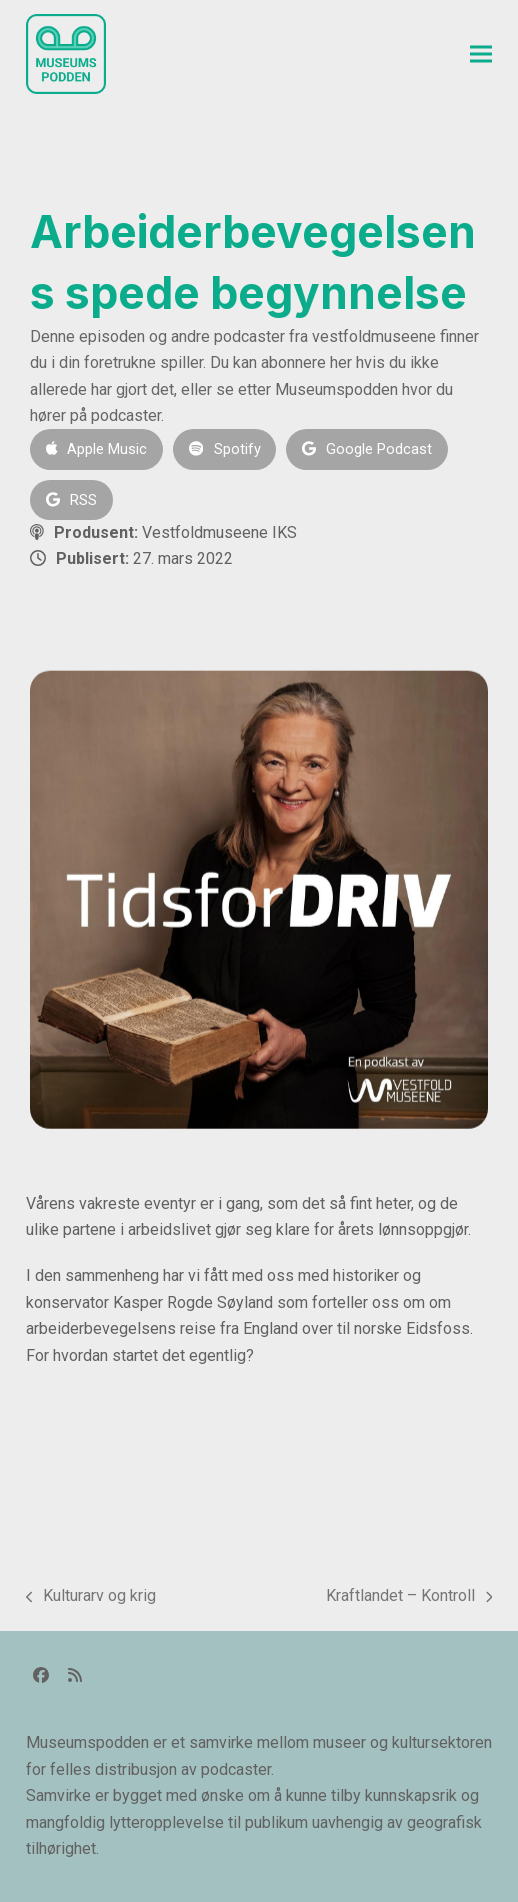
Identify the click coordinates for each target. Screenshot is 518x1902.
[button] (481, 54)
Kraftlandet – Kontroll (409, 1597)
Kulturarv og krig (91, 1597)
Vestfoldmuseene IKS (219, 532)
